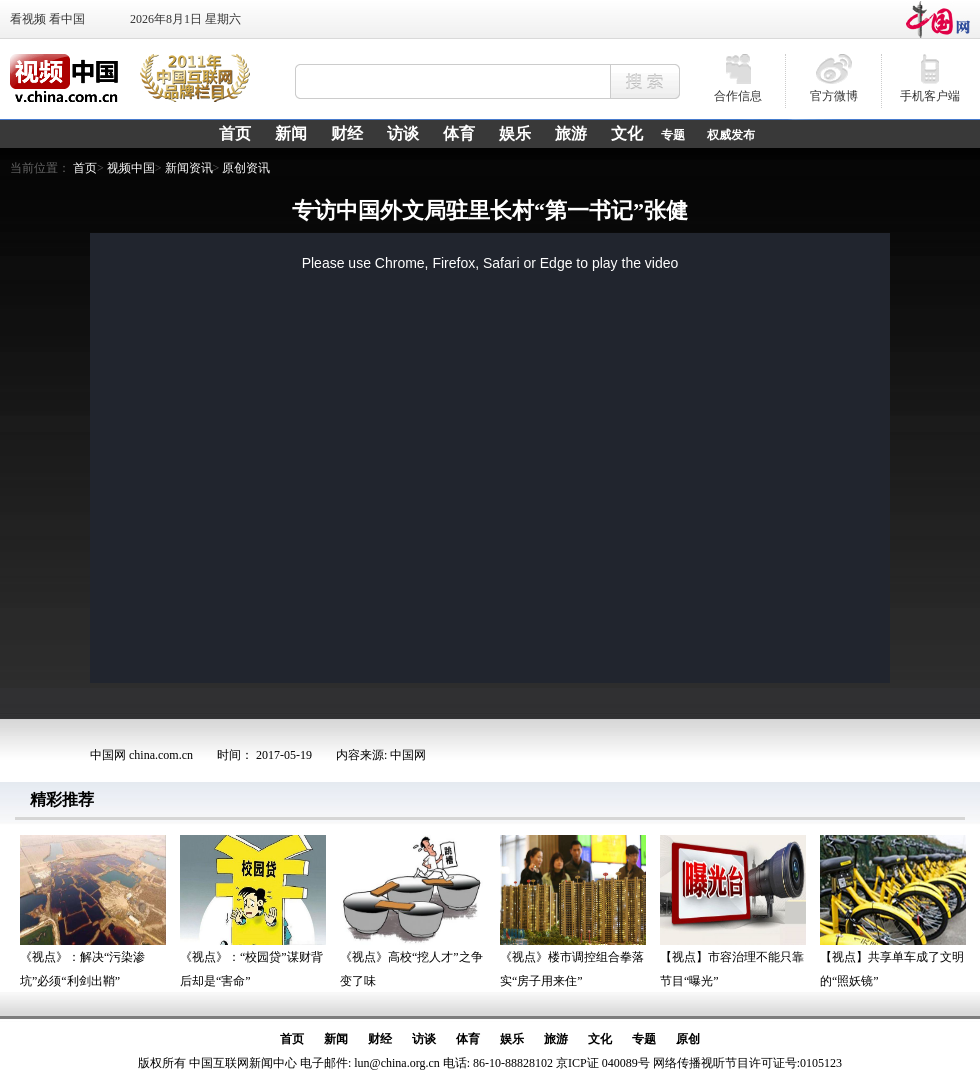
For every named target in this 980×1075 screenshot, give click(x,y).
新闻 (336, 1039)
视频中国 (131, 168)
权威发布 (731, 135)
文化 (600, 1039)
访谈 (424, 1039)
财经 (380, 1039)
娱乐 (512, 1039)
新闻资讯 (189, 168)
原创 (688, 1039)
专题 (673, 135)
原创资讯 (246, 168)
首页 (85, 168)
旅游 (556, 1039)
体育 (468, 1039)
